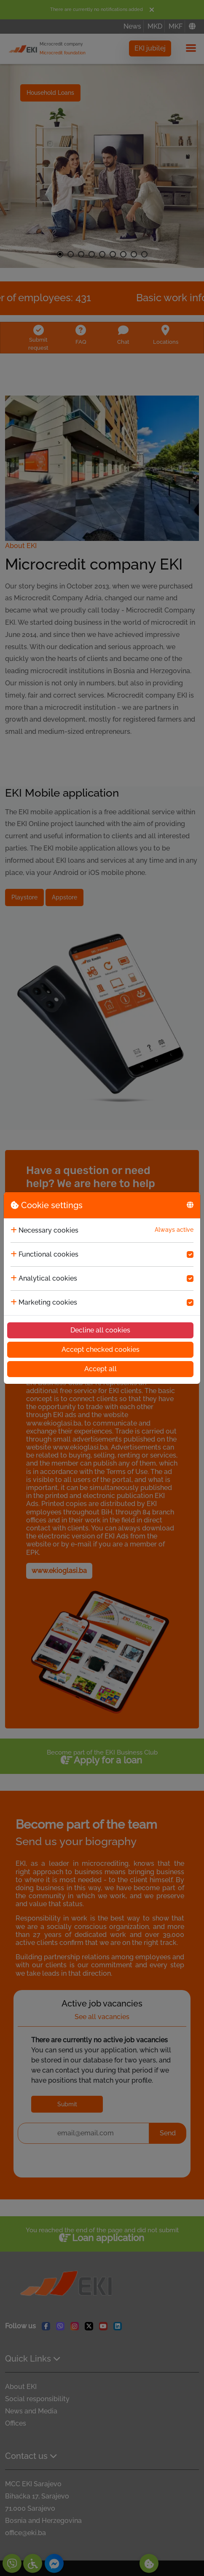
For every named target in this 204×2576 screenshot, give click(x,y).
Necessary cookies (48, 1230)
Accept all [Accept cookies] (100, 1369)
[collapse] (14, 1230)
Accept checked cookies (101, 1350)
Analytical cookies (48, 1278)
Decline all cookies (100, 1330)
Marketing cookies (48, 1302)
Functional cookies (48, 1254)
